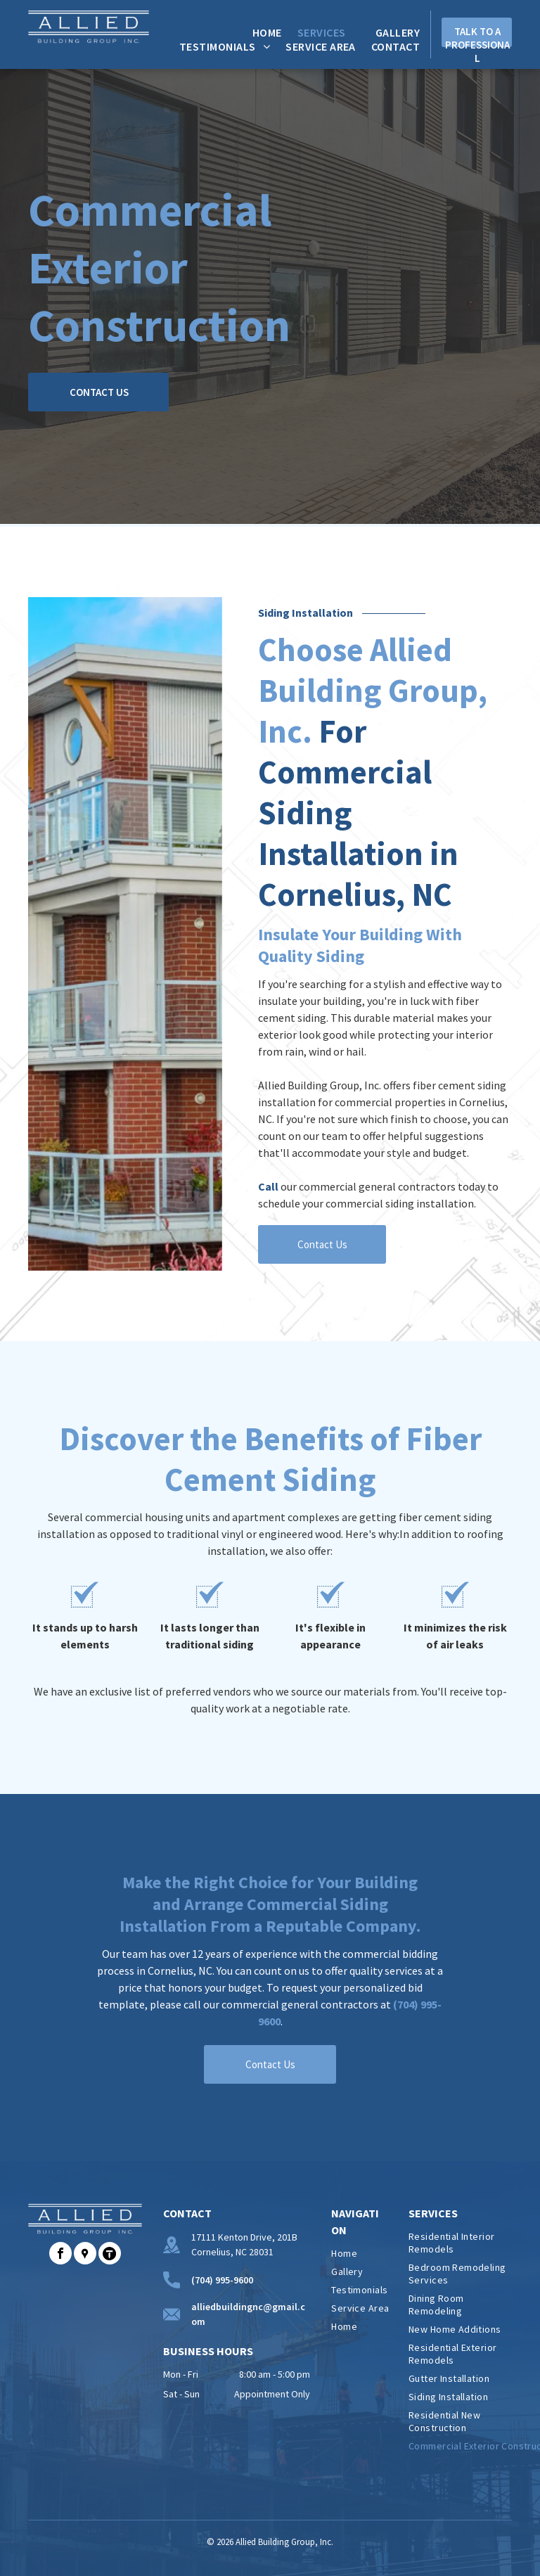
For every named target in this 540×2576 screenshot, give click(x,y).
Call (268, 1186)
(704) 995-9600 (222, 2280)
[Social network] (85, 2255)
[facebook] (60, 2255)
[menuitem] (259, 32)
